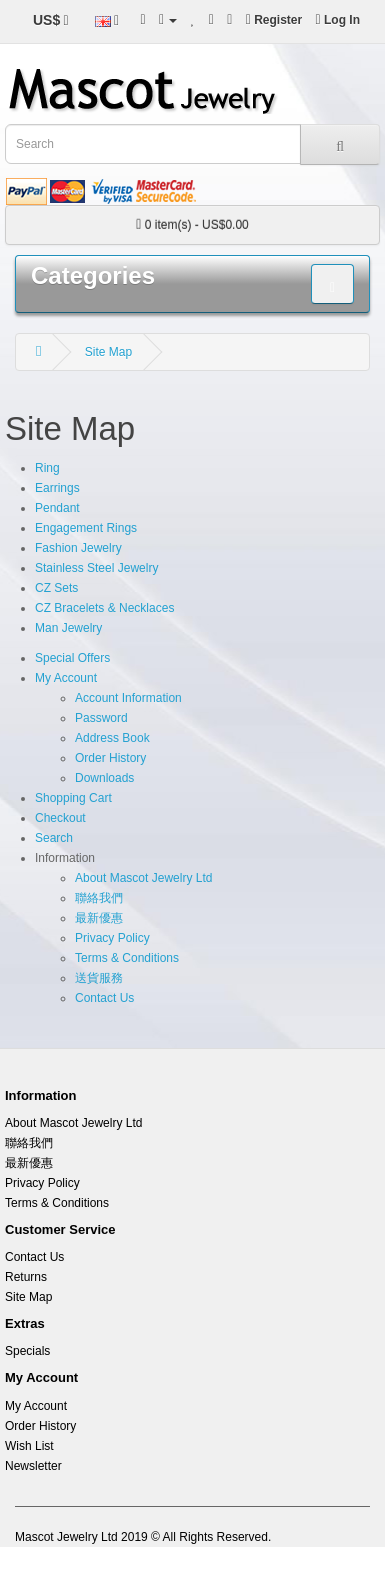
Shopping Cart (73, 798)
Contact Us (104, 998)
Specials (27, 1351)
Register (274, 20)
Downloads (104, 778)
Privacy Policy (112, 938)
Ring (47, 468)
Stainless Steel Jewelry (96, 568)
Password (101, 718)
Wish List (29, 1446)
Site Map (108, 352)
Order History (110, 758)
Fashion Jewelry (78, 548)
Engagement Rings (86, 528)
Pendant (57, 508)
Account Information (128, 698)
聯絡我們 (99, 898)
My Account (66, 678)
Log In (338, 20)
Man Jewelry (68, 628)
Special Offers (72, 658)
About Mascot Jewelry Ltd (143, 878)
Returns (26, 1277)
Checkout (60, 818)
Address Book (112, 738)
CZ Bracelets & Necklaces (104, 608)
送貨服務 (99, 978)
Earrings (57, 488)
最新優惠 (99, 918)
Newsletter (33, 1466)
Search (54, 838)
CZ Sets (56, 588)
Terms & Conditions (127, 958)
